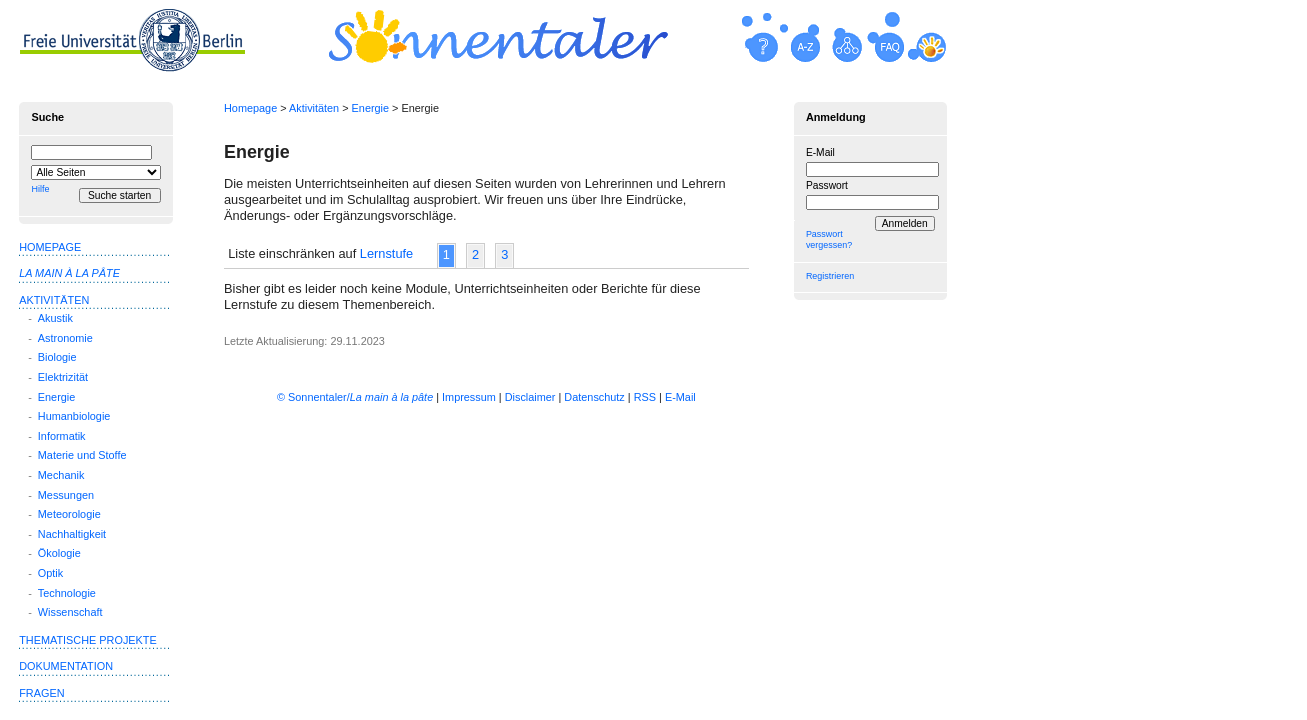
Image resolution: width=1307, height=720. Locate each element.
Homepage (250, 108)
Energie (370, 108)
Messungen (66, 495)
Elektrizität (63, 377)
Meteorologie (69, 514)
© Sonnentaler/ (355, 397)
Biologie (57, 357)
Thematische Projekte (88, 640)
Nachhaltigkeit (72, 534)
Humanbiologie (74, 416)
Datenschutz (594, 397)
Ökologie (59, 553)
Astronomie (65, 338)
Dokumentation (66, 666)
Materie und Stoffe (82, 455)
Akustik (55, 318)
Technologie (67, 593)
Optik (50, 573)
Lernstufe (386, 253)
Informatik (62, 436)
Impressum (469, 397)
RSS (645, 397)
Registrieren (830, 276)
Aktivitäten (314, 108)
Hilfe (40, 189)
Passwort (827, 185)
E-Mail (820, 152)
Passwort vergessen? (829, 239)
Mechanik (61, 475)
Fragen (41, 693)
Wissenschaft (70, 612)
